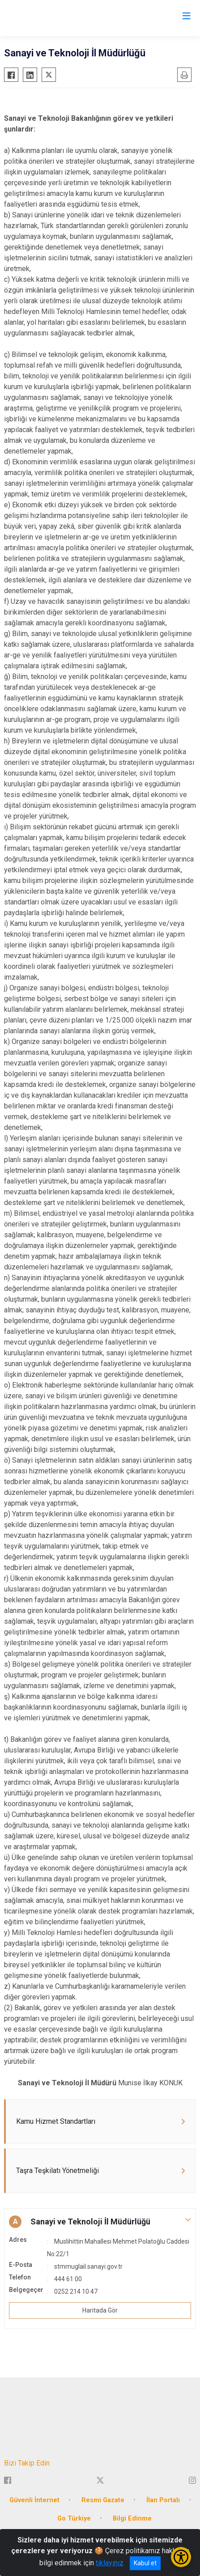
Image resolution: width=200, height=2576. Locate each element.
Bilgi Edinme (132, 2518)
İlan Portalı (163, 2500)
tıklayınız (109, 2563)
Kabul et (145, 2563)
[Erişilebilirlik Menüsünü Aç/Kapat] (181, 2557)
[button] (100, 2221)
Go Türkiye (74, 2518)
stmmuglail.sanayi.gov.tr (88, 2266)
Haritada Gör (100, 2310)
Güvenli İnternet (34, 2500)
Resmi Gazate (102, 2500)
